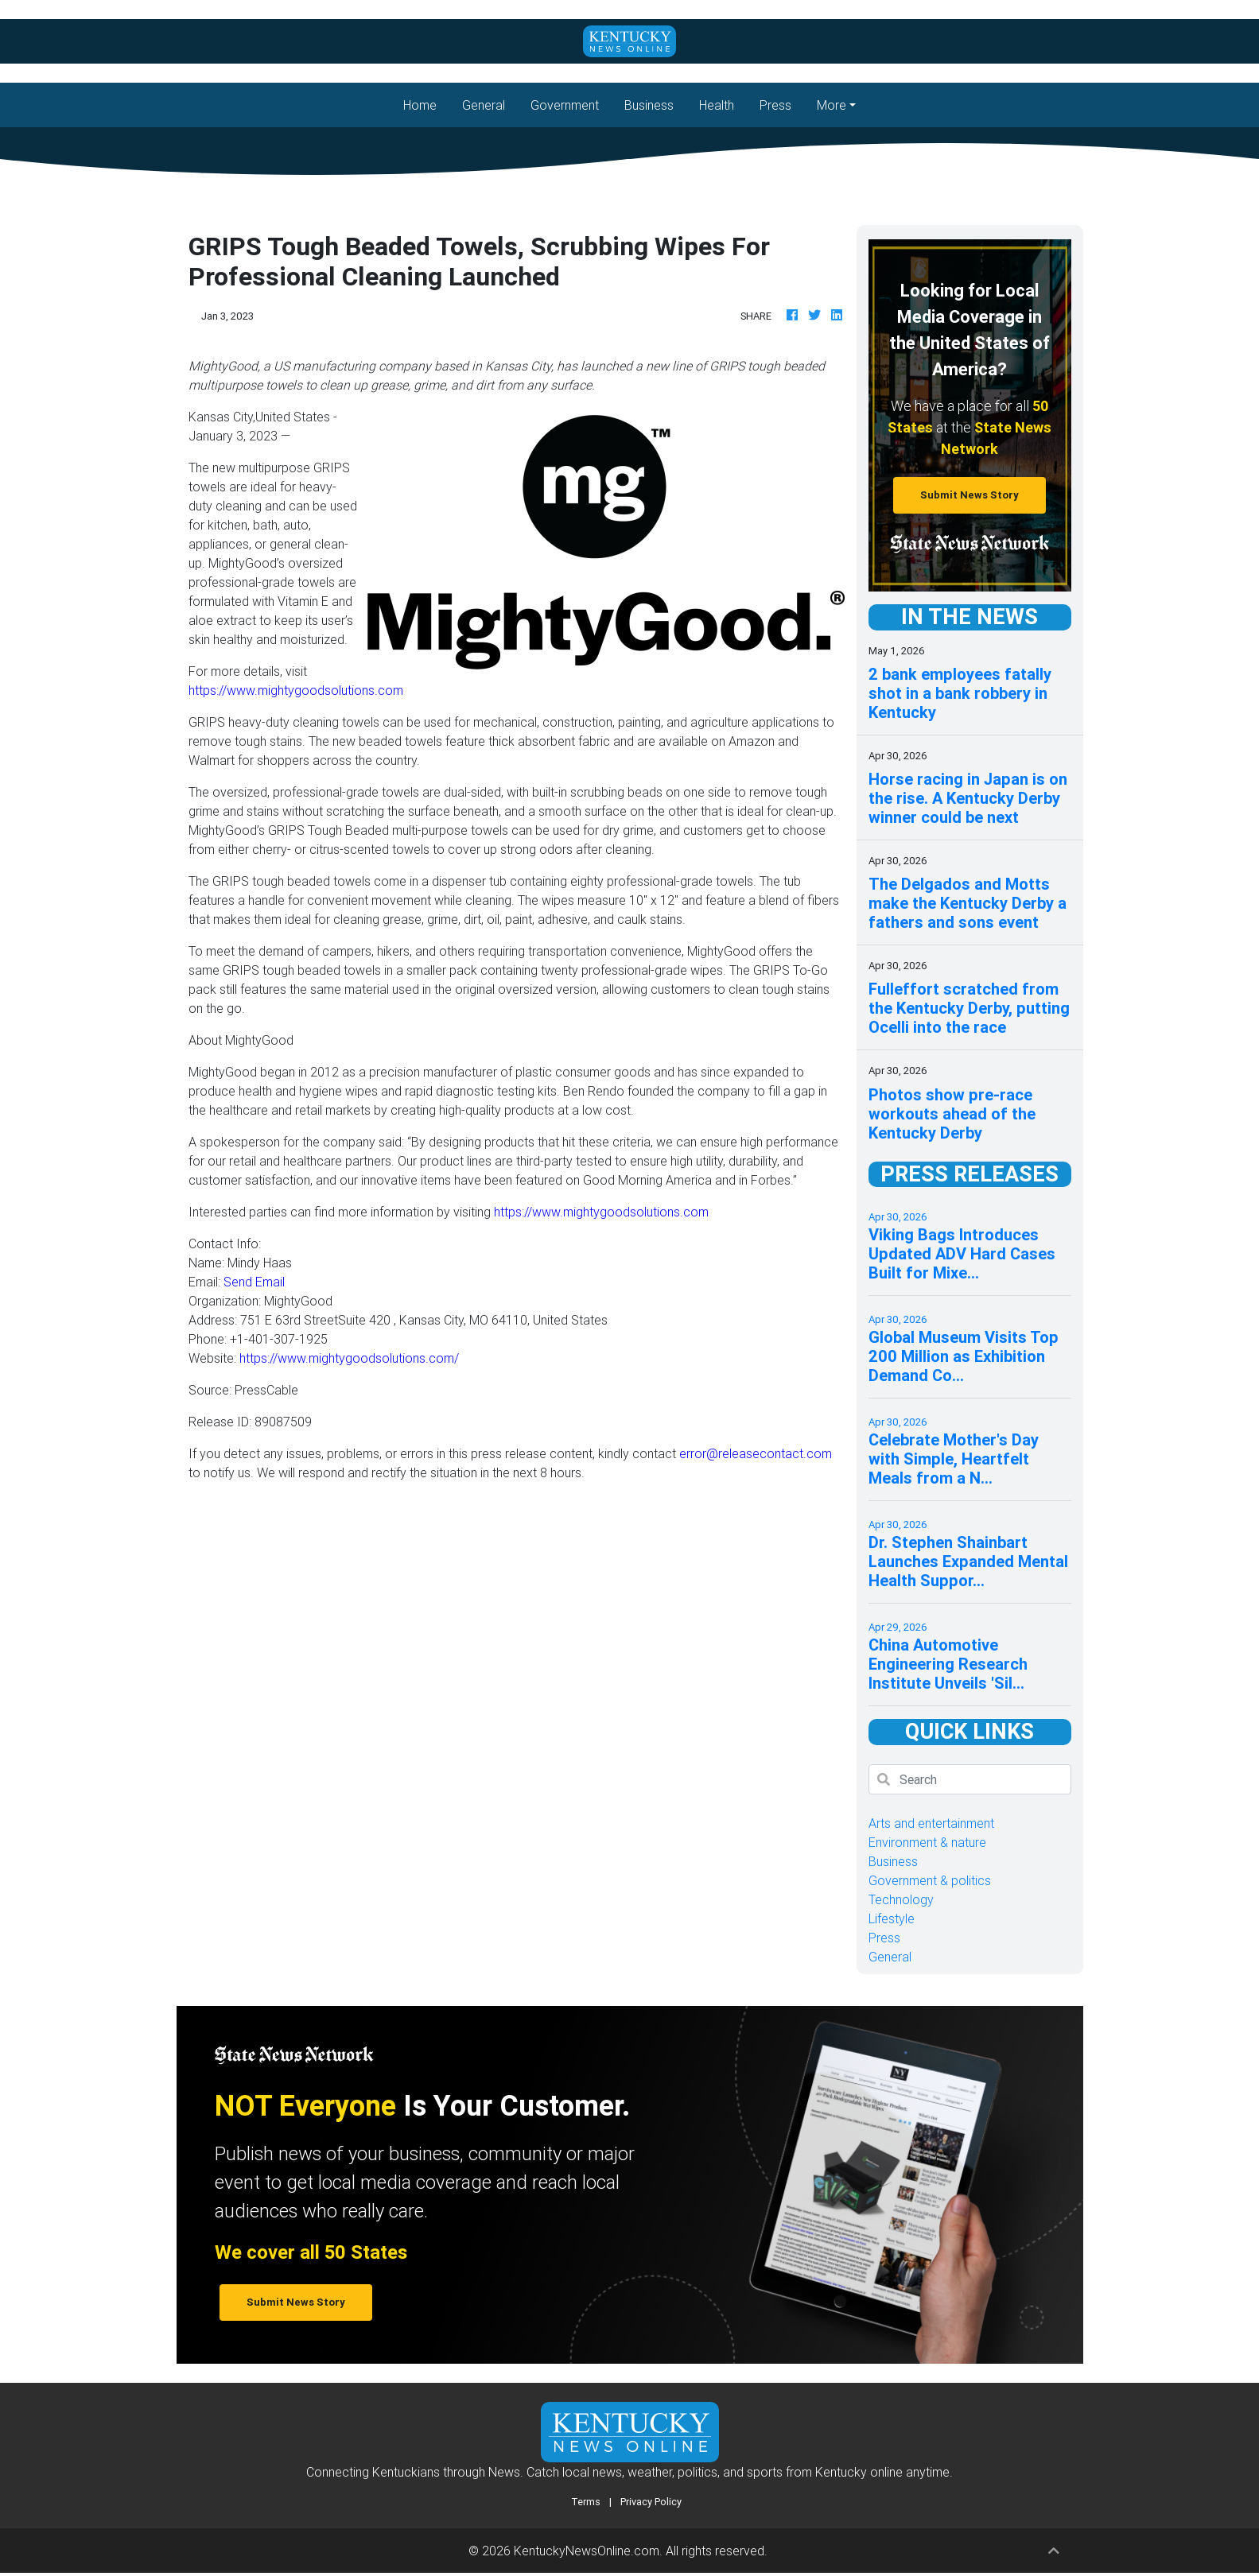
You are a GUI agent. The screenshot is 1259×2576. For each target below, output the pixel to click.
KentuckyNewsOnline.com (586, 2551)
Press (775, 105)
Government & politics (929, 1880)
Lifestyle (891, 1918)
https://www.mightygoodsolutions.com (295, 690)
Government (564, 105)
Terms (585, 2501)
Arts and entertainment (931, 1823)
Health (716, 105)
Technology (901, 1899)
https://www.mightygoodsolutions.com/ (349, 1358)
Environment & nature (927, 1842)
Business (649, 105)
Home (426, 104)
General (483, 105)
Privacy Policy (651, 2501)
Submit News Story (969, 495)
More (831, 105)
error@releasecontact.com (755, 1453)
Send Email (254, 1282)
